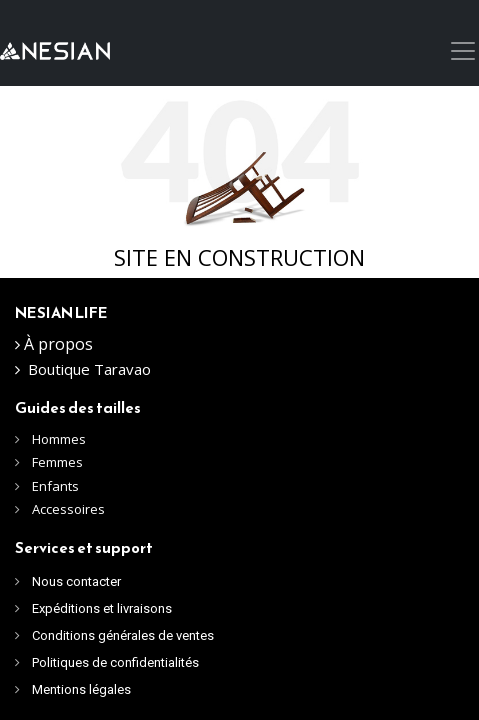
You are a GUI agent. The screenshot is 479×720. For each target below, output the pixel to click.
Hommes (60, 439)
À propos (58, 344)
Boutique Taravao (89, 369)
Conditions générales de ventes (123, 635)
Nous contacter (76, 581)
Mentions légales (81, 689)
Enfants (55, 486)
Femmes (57, 462)
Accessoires (68, 509)
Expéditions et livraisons (102, 608)
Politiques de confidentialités (115, 662)
